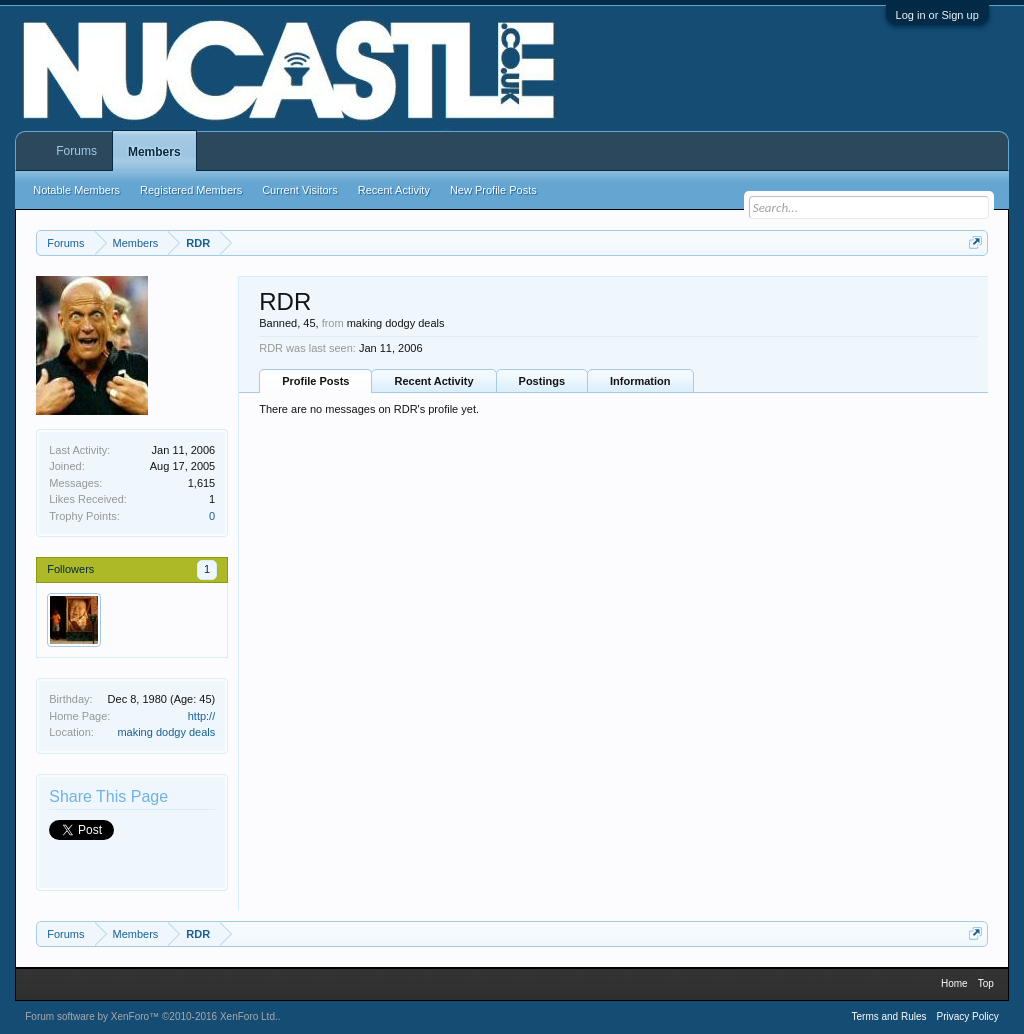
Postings (542, 381)
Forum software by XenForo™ (151, 1016)
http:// (202, 716)
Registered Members (191, 190)
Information (640, 381)
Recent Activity (433, 381)
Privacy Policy (968, 1016)
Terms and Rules (888, 1016)
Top (986, 983)
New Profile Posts (493, 190)
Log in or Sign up (937, 15)
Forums (76, 151)
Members (154, 152)
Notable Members (76, 190)
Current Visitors (300, 190)
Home (954, 983)
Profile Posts (315, 381)
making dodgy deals (166, 732)
